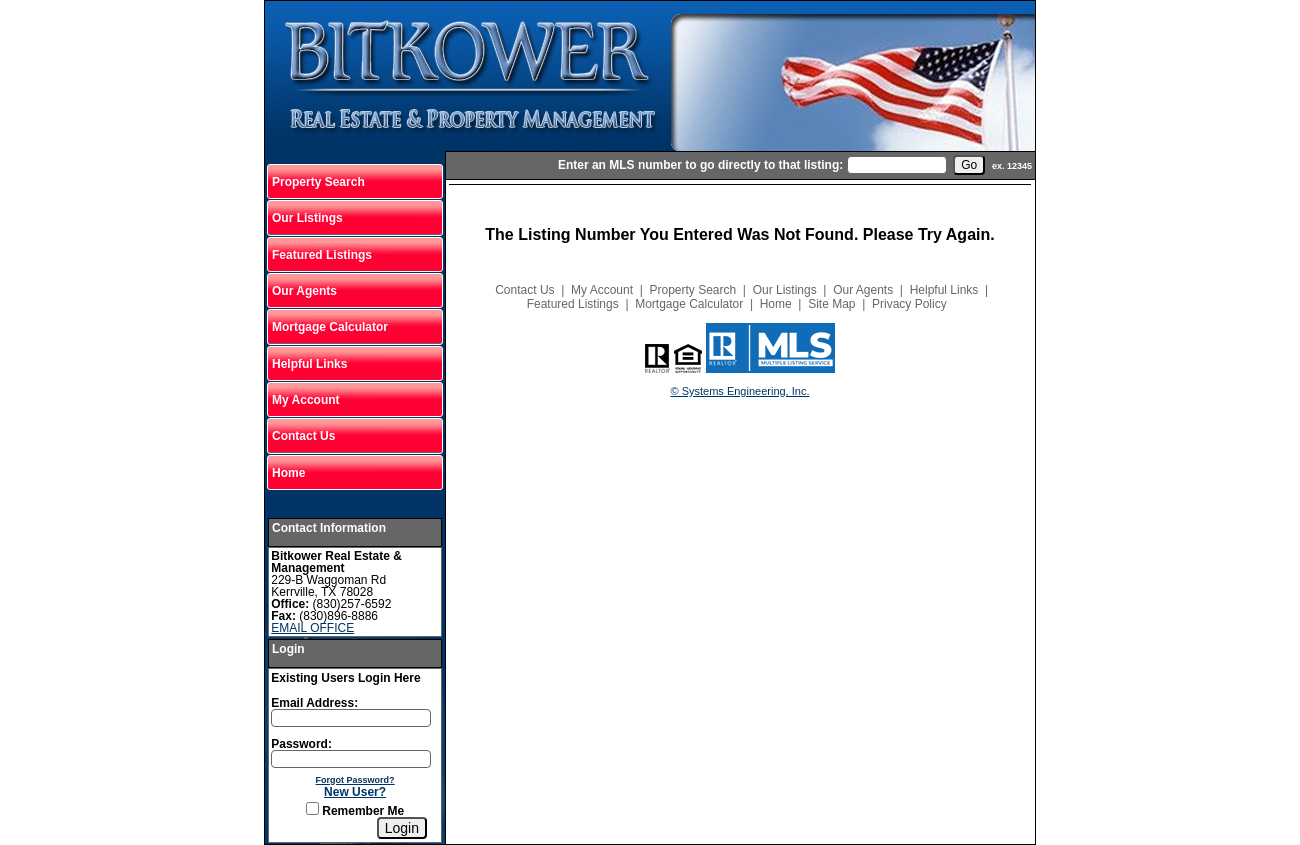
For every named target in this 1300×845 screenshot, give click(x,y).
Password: (301, 744)
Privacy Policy (909, 304)
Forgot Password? (355, 780)
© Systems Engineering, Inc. (740, 391)
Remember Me (355, 811)
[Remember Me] (312, 808)
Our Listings (307, 218)
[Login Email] (351, 718)
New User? (355, 792)
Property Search (318, 182)
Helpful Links (309, 364)
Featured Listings (322, 255)
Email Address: (314, 703)
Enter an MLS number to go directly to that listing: (700, 165)
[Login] (402, 828)
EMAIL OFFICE (312, 628)
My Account (306, 400)
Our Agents (304, 291)
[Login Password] (351, 759)
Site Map (831, 304)
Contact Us (303, 436)
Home (288, 473)
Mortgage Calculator (330, 327)
